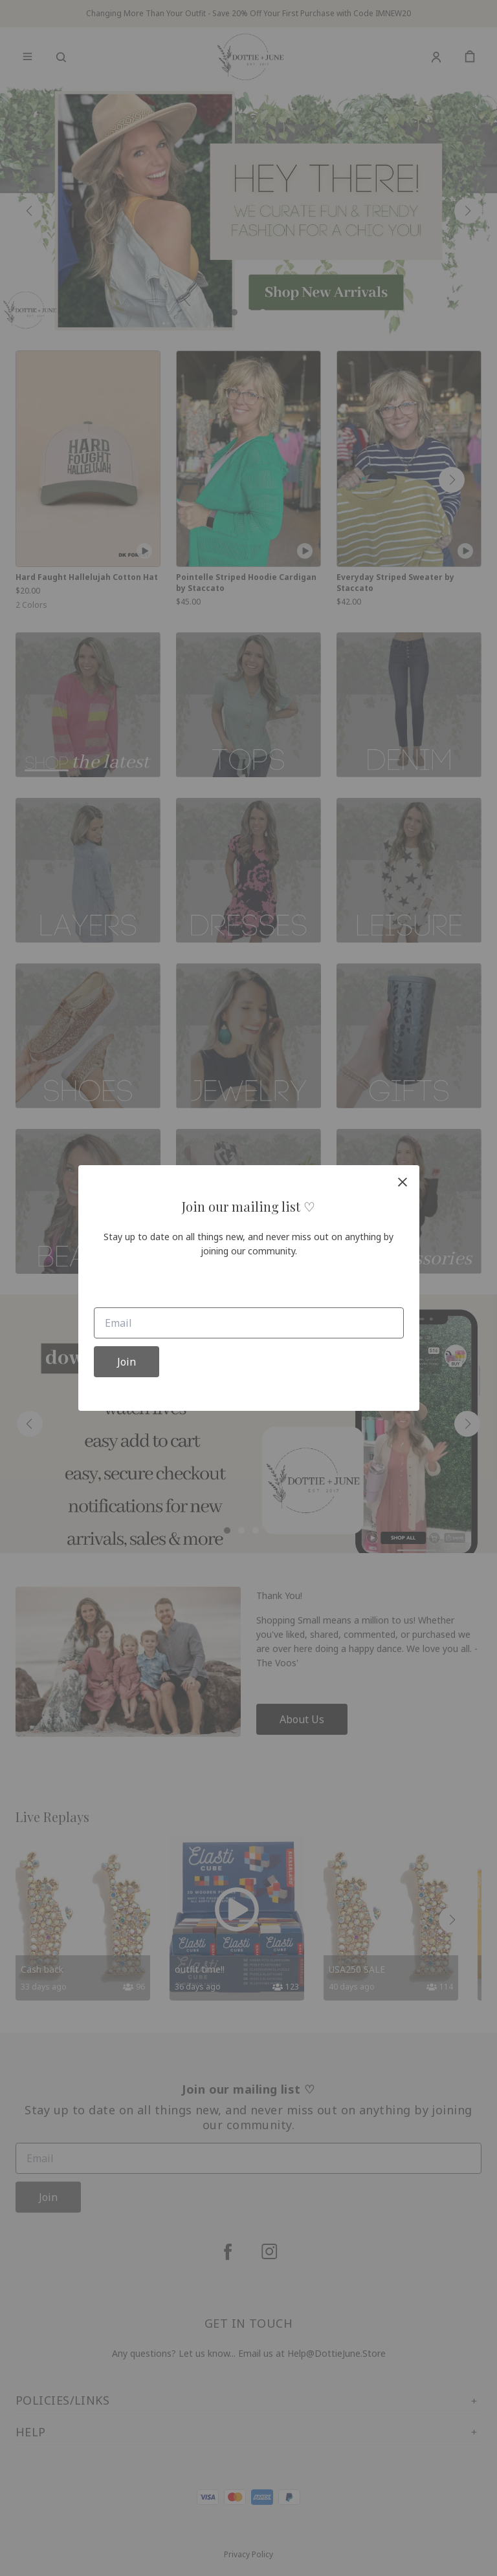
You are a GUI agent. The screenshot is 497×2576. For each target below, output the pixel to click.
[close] (402, 1182)
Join (126, 1362)
